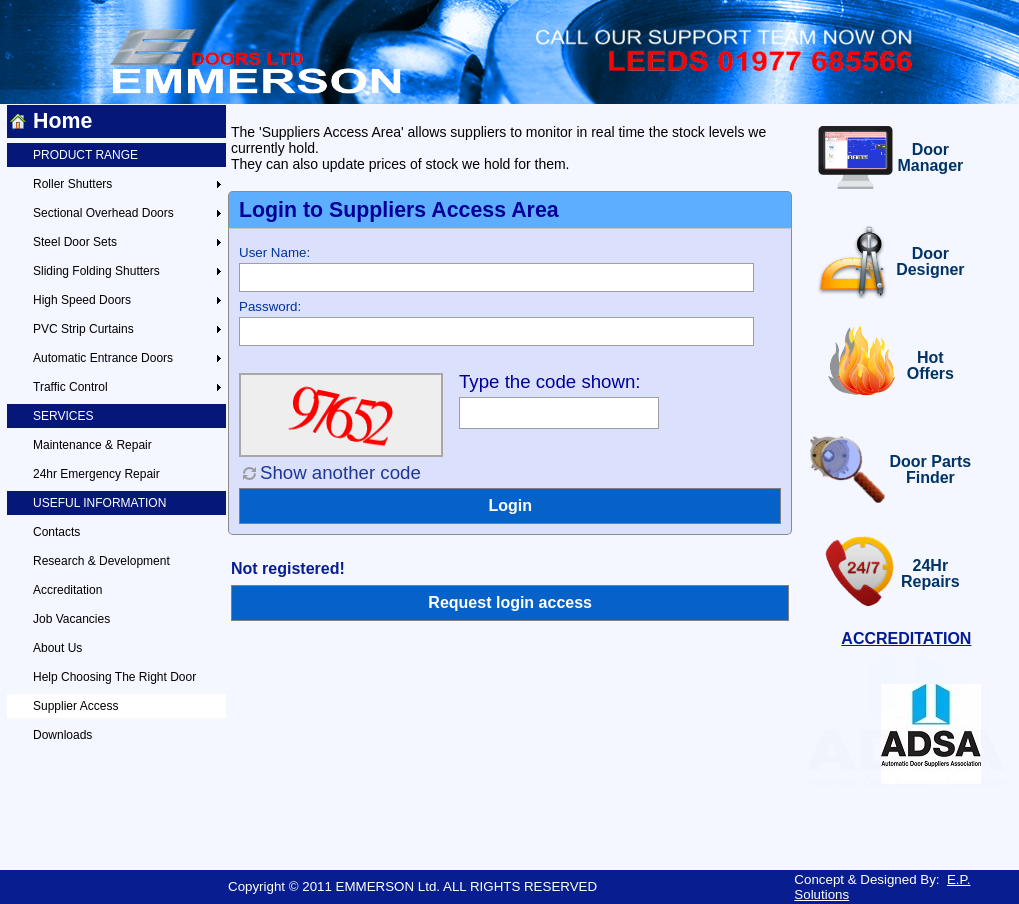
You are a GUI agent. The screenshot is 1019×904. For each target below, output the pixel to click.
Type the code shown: (550, 381)
